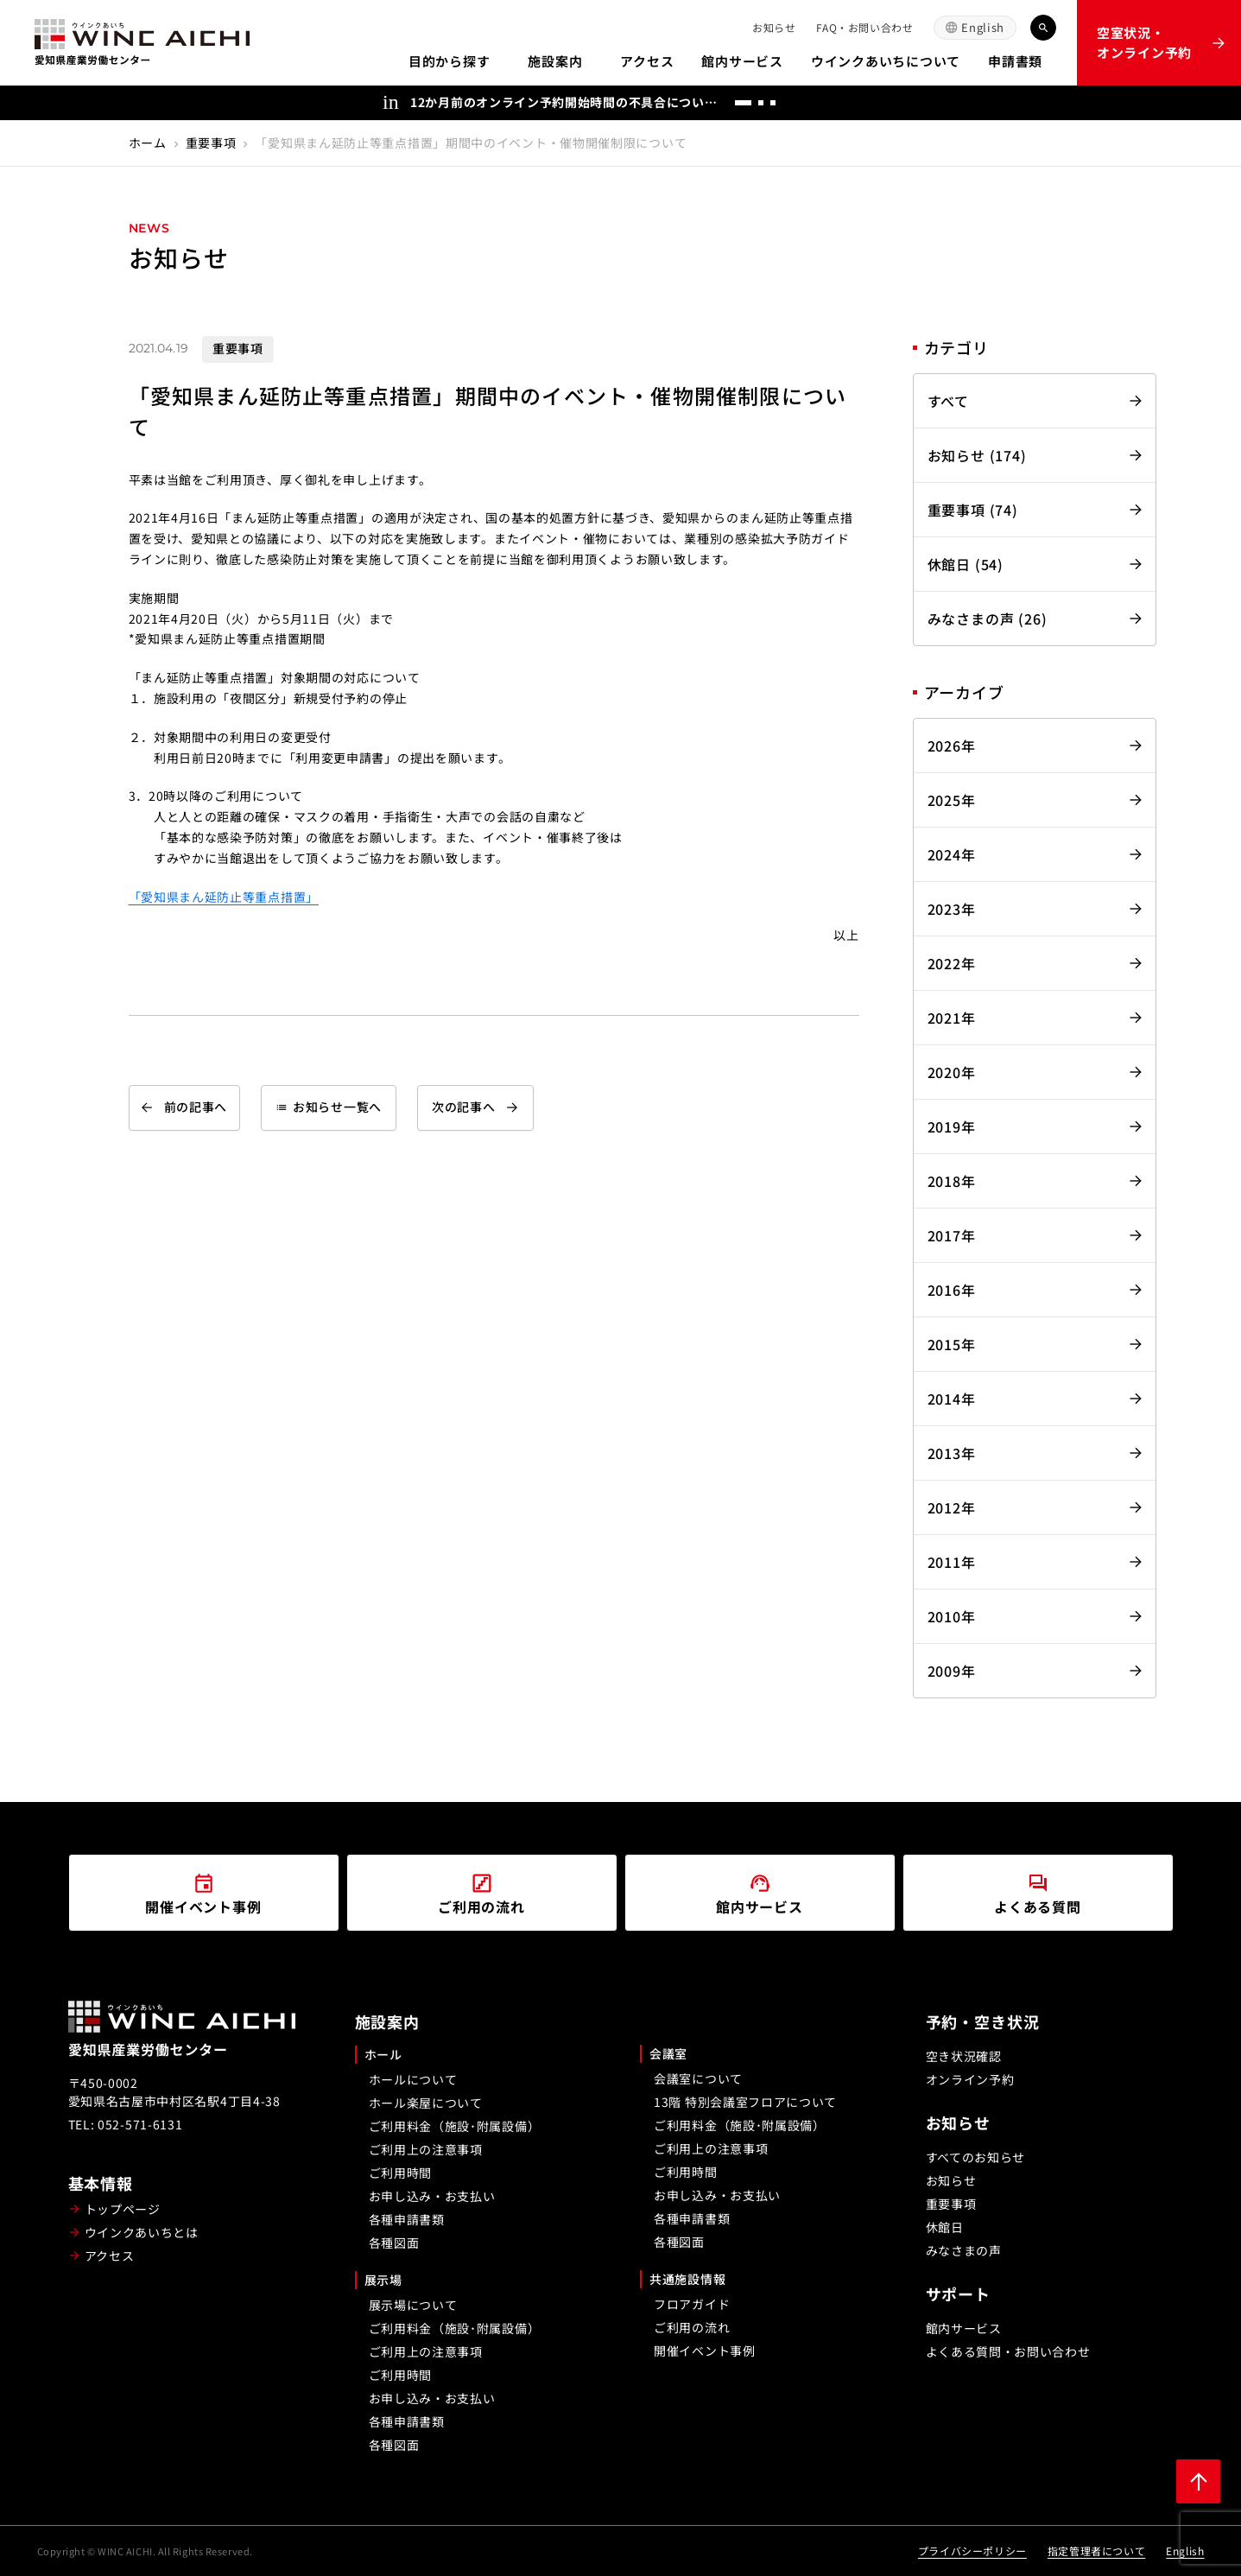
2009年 (952, 1670)
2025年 (952, 800)
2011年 (952, 1561)
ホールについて (413, 2079)
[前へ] (806, 103)
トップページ (123, 2209)
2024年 (952, 854)
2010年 (952, 1616)
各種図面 (394, 2242)
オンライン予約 (970, 2079)
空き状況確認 (964, 2056)
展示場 (383, 2279)
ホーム (148, 142)
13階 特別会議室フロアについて (745, 2101)
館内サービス (742, 61)
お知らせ (773, 27)
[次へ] (841, 103)
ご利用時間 (401, 2172)
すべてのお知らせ (976, 2157)
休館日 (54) (966, 564)
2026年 (952, 745)
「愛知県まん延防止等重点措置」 (224, 896)
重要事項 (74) (973, 509)
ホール (383, 2054)
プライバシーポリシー (972, 2550)
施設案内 (555, 61)
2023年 (952, 908)
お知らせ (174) (977, 455)
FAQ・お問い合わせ (864, 27)
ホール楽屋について (426, 2102)
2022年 (952, 963)
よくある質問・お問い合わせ (1008, 2351)
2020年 (952, 1072)
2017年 (952, 1235)
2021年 (952, 1017)
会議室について (698, 2078)
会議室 (668, 2053)
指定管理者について (1096, 2550)
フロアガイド (692, 2304)
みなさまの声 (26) (988, 618)
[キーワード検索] (1043, 28)
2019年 (952, 1126)
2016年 (952, 1289)
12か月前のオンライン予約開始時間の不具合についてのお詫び (565, 102)
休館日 (945, 2227)
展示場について (413, 2304)
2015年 (952, 1344)
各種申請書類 (407, 2219)
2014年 (952, 1398)
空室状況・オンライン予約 (1144, 42)
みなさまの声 (964, 2250)
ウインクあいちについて (885, 61)
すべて (948, 400)
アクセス (647, 61)
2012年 (952, 1507)
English (982, 27)
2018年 (952, 1181)
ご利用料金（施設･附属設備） (455, 2126)
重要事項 (211, 142)
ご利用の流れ (692, 2327)
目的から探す (449, 61)
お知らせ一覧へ (328, 1106)
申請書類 (1015, 61)
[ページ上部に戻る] (1198, 2481)
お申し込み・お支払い (432, 2196)
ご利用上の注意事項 (426, 2149)
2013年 (952, 1453)
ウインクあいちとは (142, 2232)
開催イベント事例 (705, 2350)
